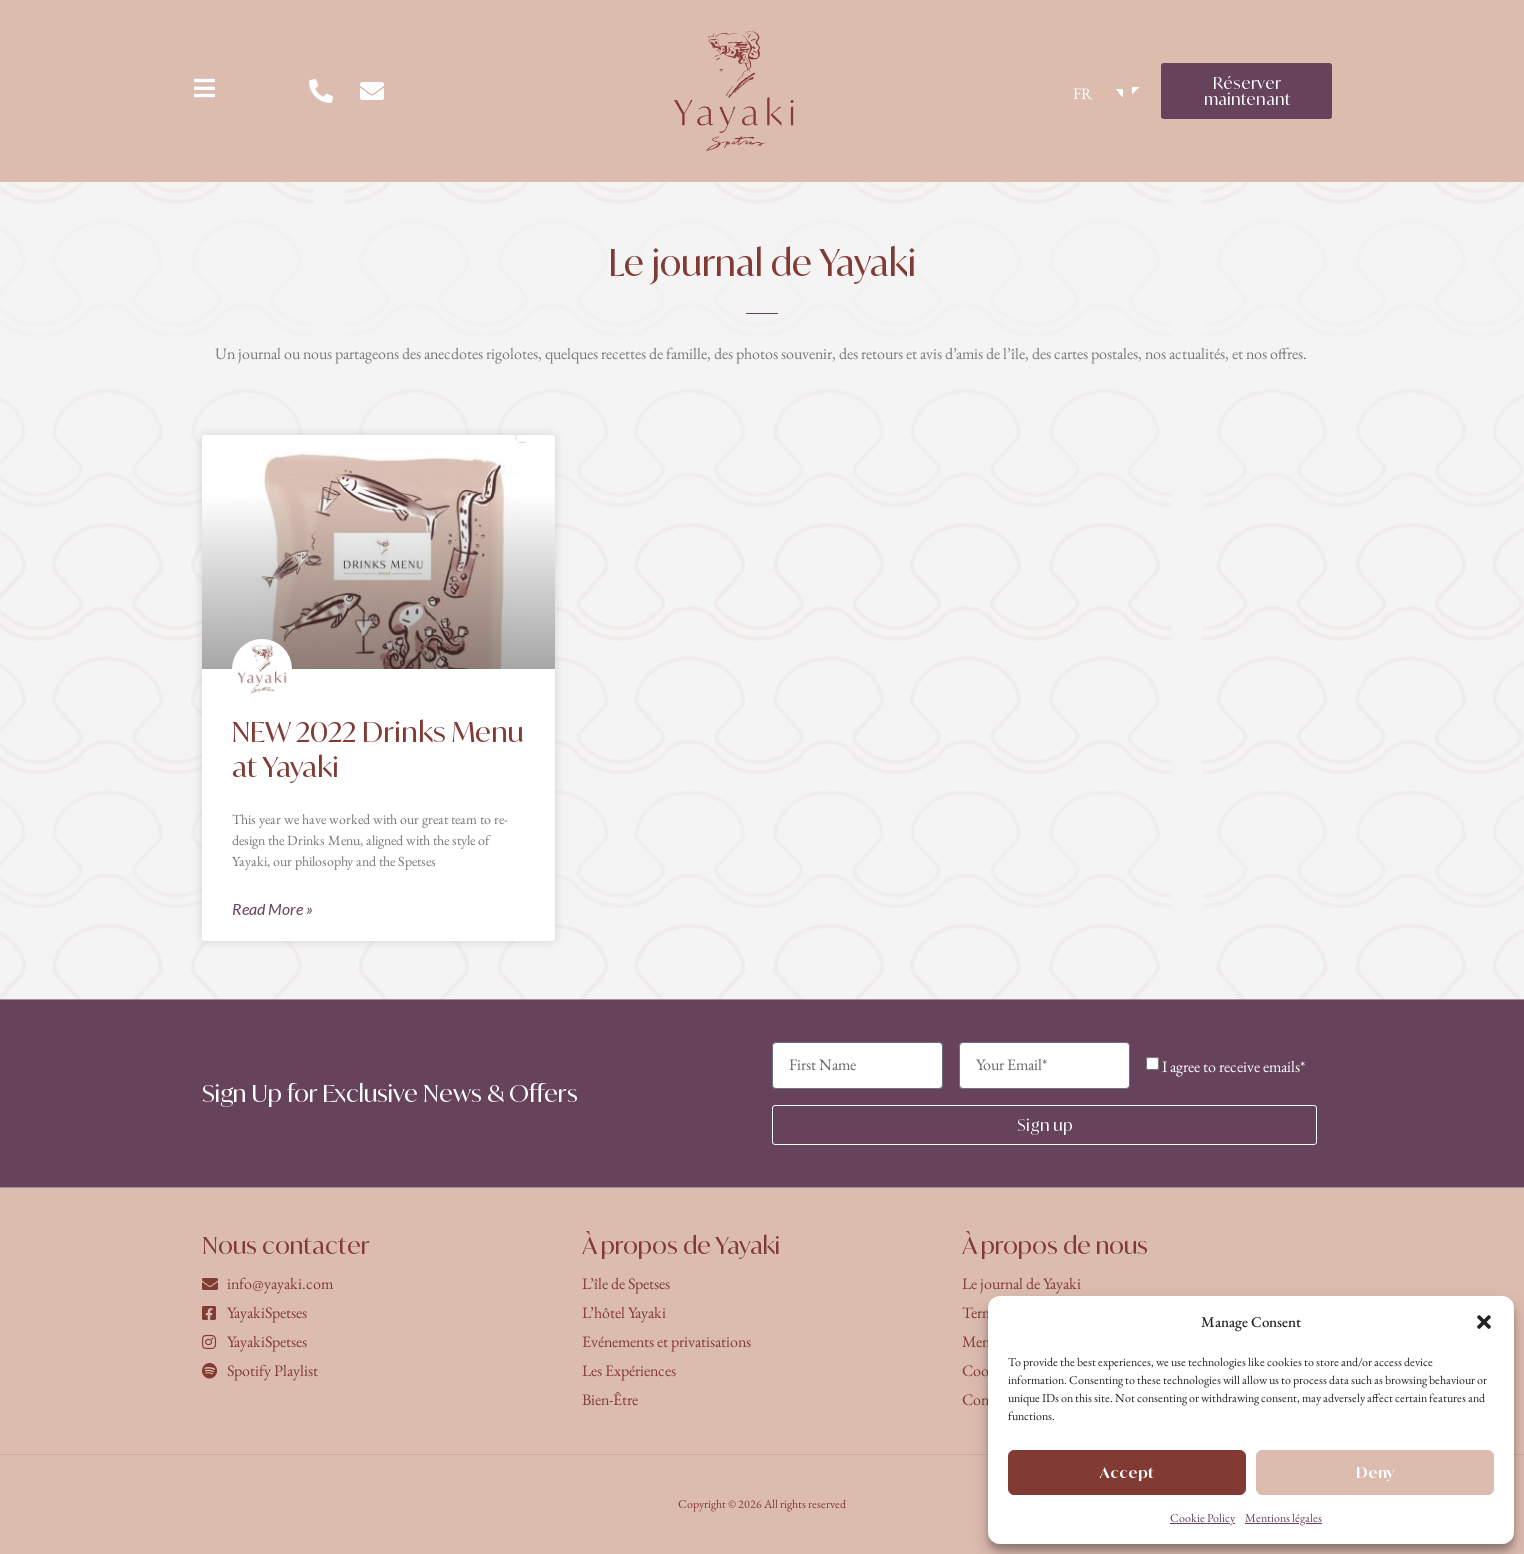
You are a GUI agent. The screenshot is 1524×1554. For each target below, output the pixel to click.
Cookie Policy (1202, 1518)
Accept (1127, 1472)
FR (1082, 93)
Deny (1375, 1472)
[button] (1484, 1322)
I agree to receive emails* (1233, 1066)
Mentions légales (1283, 1518)
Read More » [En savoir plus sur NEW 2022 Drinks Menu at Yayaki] (272, 908)
